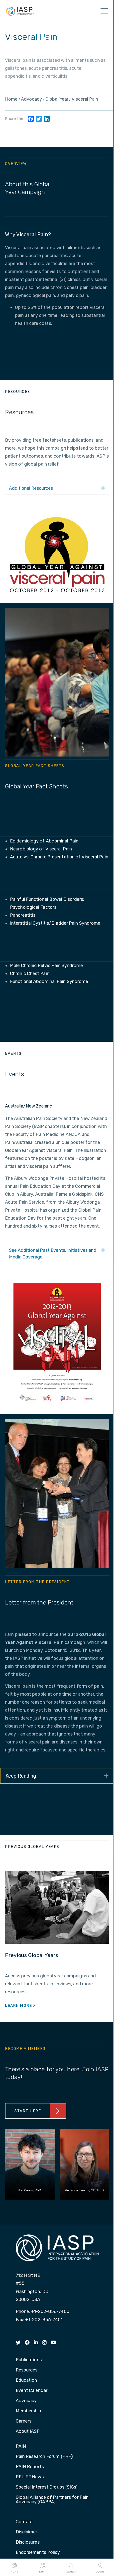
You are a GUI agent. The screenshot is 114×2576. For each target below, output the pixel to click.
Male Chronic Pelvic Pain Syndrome (46, 965)
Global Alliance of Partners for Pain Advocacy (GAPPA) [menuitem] (52, 2500)
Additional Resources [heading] (31, 488)
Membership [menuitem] (28, 2411)
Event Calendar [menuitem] (31, 2390)
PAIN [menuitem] (21, 2446)
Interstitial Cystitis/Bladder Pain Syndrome (55, 923)
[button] (103, 488)
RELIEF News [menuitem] (30, 2477)
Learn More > (20, 2005)
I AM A (42, 2567)
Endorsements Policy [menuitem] (38, 2552)
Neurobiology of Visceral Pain (41, 849)
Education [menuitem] (26, 2380)
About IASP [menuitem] (28, 2431)
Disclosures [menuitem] (28, 2542)
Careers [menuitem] (24, 2421)
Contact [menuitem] (24, 2521)
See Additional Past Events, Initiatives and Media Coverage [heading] (52, 1254)
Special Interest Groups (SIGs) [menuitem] (47, 2487)
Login (100, 2567)
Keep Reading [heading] (20, 1776)
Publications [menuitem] (29, 2360)
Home (14, 2567)
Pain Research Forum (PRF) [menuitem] (44, 2456)
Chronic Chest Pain (29, 973)
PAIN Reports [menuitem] (30, 2466)
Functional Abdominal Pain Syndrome (49, 981)
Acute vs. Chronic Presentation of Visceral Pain (59, 857)
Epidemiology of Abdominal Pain (44, 841)
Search (71, 2567)
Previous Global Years (31, 1955)
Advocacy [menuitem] (26, 2400)
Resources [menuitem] (27, 2370)
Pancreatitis (22, 915)
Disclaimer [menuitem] (26, 2532)
